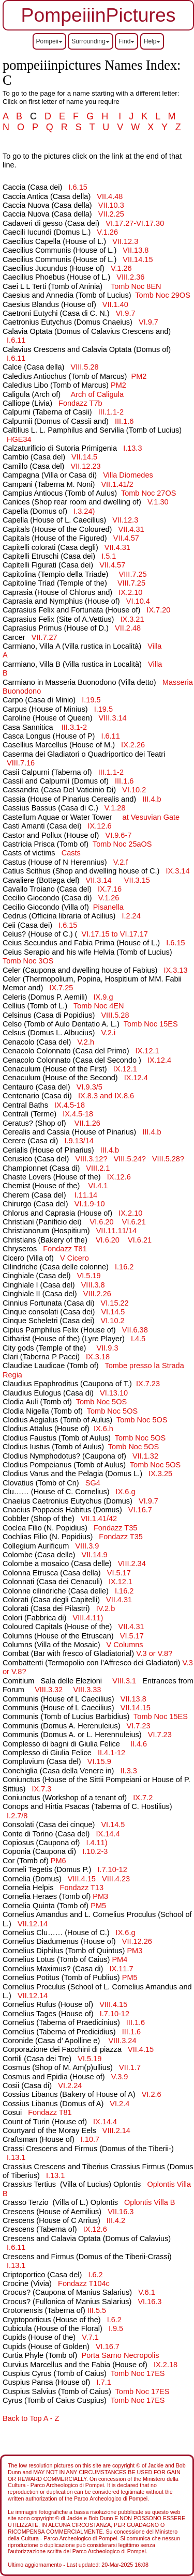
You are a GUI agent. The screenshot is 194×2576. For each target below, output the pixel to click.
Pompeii (49, 41)
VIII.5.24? (130, 1159)
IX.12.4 (159, 1060)
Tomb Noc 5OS (101, 1402)
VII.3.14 (99, 880)
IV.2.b (105, 1608)
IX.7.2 (143, 1797)
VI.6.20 (102, 1222)
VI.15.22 (115, 1303)
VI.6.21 (134, 1222)
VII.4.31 (131, 529)
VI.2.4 (119, 2103)
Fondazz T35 (115, 1528)
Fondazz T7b (80, 403)
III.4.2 (116, 2220)
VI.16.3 (149, 2301)
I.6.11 (16, 340)
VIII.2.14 (116, 2130)
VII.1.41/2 (117, 484)
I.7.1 (104, 2382)
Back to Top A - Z (31, 2418)
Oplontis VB (149, 2202)
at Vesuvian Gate (151, 817)
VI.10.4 (138, 601)
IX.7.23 (148, 1383)
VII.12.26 (137, 1941)
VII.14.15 (138, 259)
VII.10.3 (111, 205)
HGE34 (19, 439)
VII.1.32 (145, 1456)
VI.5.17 (119, 1573)
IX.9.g (103, 997)
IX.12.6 (100, 826)
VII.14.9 (94, 1555)
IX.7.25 (61, 988)
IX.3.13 (175, 970)
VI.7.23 (139, 1726)
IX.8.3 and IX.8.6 (106, 1096)
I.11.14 (85, 1195)
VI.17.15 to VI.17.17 (114, 934)
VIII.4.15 (82, 1879)
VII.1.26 (87, 1123)
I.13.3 (132, 448)
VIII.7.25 (133, 574)
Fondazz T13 (81, 1887)
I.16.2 (124, 1267)
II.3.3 (129, 1771)
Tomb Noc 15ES (151, 1024)
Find (126, 41)
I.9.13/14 (79, 1141)
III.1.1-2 (111, 412)
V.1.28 (115, 808)
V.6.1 (146, 2292)
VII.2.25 (111, 214)
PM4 (119, 1959)
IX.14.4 (108, 1834)
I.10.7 (90, 2139)
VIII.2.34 (132, 1563)
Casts (71, 853)
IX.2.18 (165, 2364)
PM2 (138, 376)
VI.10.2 (134, 790)
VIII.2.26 (97, 1294)
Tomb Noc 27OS (148, 493)
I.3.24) (85, 511)
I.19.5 (91, 700)
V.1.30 (158, 502)
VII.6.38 (135, 1330)
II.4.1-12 (111, 1753)
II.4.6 (138, 1744)
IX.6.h (103, 1428)
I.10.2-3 (95, 1851)
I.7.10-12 (112, 1869)
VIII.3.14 (113, 718)
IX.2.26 (133, 745)
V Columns (125, 1644)
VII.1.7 (130, 2067)
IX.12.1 (147, 1051)
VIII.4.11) (89, 1618)
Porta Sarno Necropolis (120, 2355)
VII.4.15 (141, 2049)
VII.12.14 (33, 1924)
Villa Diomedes (128, 475)
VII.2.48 (128, 628)
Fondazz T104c (84, 2283)
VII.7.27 (44, 637)
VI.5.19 (89, 1275)
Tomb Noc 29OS (162, 295)
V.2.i (108, 1033)
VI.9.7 (126, 313)
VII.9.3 (107, 1348)
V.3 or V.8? (154, 1653)
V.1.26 (107, 232)
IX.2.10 (130, 592)
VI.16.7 (140, 1510)
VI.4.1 (98, 1186)
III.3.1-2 (74, 727)
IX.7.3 (41, 1789)
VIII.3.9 (87, 1546)
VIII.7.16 (21, 763)
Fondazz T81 (64, 1249)
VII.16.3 (120, 2211)
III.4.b (151, 799)
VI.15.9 (99, 1761)
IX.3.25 (160, 1473)
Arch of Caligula (97, 394)
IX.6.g (126, 1492)
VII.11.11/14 (116, 1230)
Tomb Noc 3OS (28, 961)
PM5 (98, 1906)
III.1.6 (124, 421)
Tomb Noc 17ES (138, 2373)
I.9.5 (116, 2328)
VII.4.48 (110, 196)
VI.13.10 (114, 1393)
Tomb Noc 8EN (136, 286)
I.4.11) (97, 1842)
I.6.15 (77, 187)
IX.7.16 (110, 889)
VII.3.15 (137, 880)
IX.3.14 (177, 871)
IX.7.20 (158, 610)
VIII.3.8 (93, 1285)
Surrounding (90, 41)
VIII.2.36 (130, 277)
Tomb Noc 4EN (98, 1006)
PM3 (100, 1896)
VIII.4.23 (116, 1879)
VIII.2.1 (98, 1168)
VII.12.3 (125, 241)
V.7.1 (90, 2337)
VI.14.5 (113, 1312)
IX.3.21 (132, 619)
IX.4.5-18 (69, 1105)
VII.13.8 (135, 250)
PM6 (58, 1861)
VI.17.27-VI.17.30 (135, 223)
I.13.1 (16, 2157)
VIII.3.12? (91, 1159)
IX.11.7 (121, 1969)
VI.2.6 (151, 2094)
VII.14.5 (84, 457)
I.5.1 (108, 556)
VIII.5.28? (168, 1159)
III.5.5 (96, 2310)
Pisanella (108, 907)
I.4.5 (138, 1339)
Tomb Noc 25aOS (122, 844)
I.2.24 (131, 916)
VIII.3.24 (121, 2040)
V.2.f (120, 862)
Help (152, 41)
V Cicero (74, 1258)
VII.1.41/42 (99, 1518)
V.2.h (85, 1042)
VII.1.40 (115, 304)
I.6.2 (95, 2275)
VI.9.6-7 (118, 835)
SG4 (92, 1483)
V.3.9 (119, 2077)
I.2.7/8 (17, 1816)
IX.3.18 (98, 1357)
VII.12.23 (85, 466)
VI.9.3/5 (89, 1087)
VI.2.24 (70, 2085)
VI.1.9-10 (89, 1204)
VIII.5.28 (85, 367)
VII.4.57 (126, 538)
